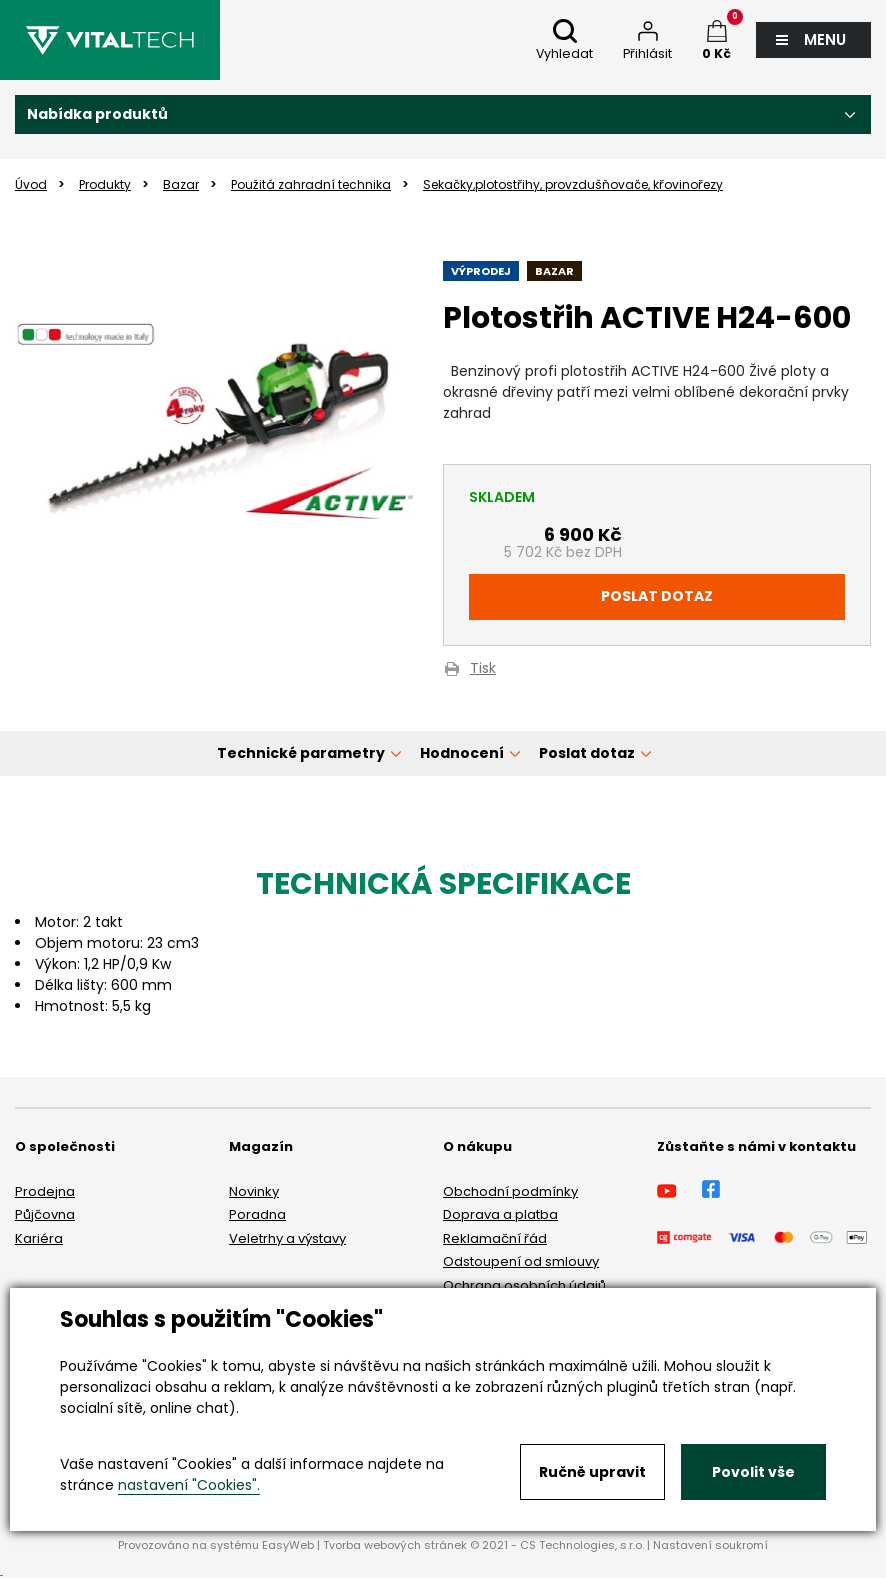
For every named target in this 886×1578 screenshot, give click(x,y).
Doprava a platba (500, 1214)
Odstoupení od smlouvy (521, 1261)
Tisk (483, 669)
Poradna (257, 1214)
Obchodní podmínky (510, 1191)
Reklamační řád (495, 1238)
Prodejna (45, 1191)
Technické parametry (301, 753)
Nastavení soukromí (710, 1545)
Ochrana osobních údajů (524, 1285)
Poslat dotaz (657, 596)
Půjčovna (45, 1214)
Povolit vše (753, 1472)
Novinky (254, 1191)
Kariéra (39, 1238)
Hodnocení (462, 753)
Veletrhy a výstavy (287, 1238)
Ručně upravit (592, 1472)
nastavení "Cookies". (189, 1485)
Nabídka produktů (97, 114)
